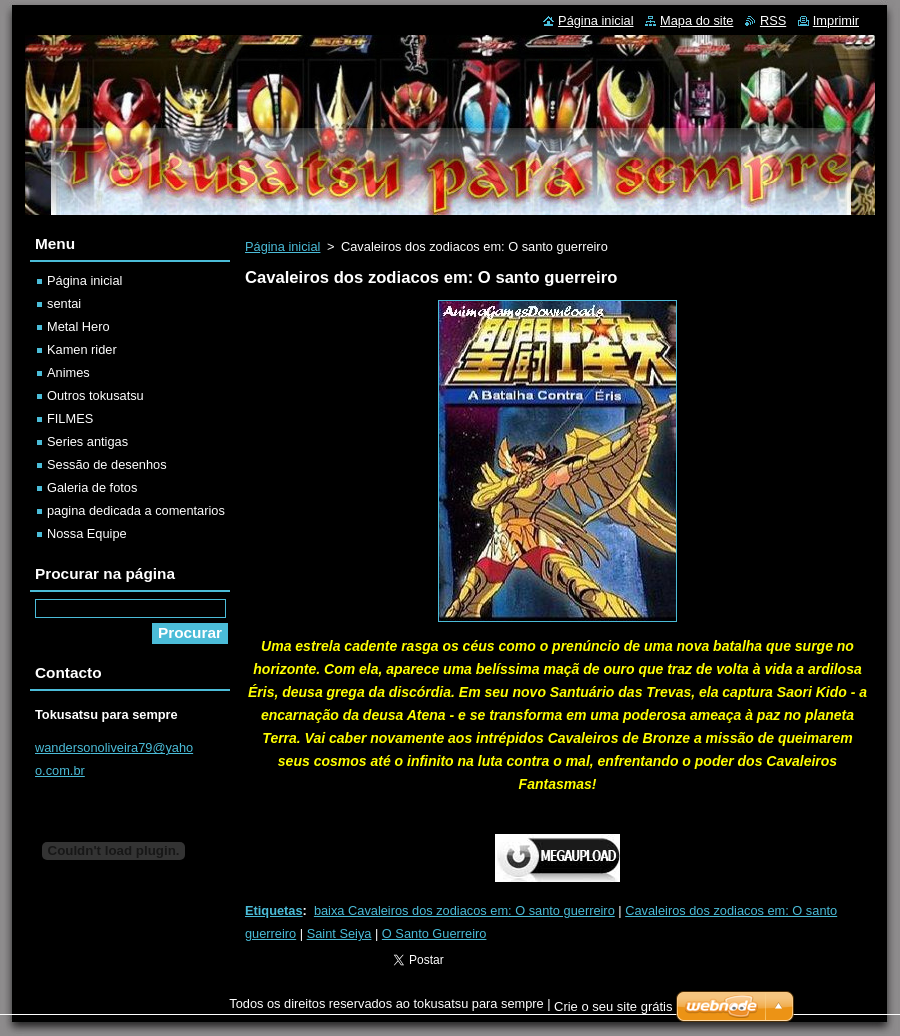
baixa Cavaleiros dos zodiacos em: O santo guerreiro (464, 910)
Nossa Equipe (87, 533)
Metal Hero (78, 326)
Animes (68, 372)
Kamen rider (82, 349)
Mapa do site (696, 20)
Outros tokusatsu (95, 395)
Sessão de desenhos (107, 464)
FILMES (70, 418)
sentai (64, 303)
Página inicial (282, 246)
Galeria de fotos (92, 487)
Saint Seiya (339, 933)
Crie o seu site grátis (613, 1006)
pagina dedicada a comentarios (136, 510)
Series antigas (87, 441)
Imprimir (836, 20)
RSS (773, 20)
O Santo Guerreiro (434, 933)
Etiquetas (274, 910)
